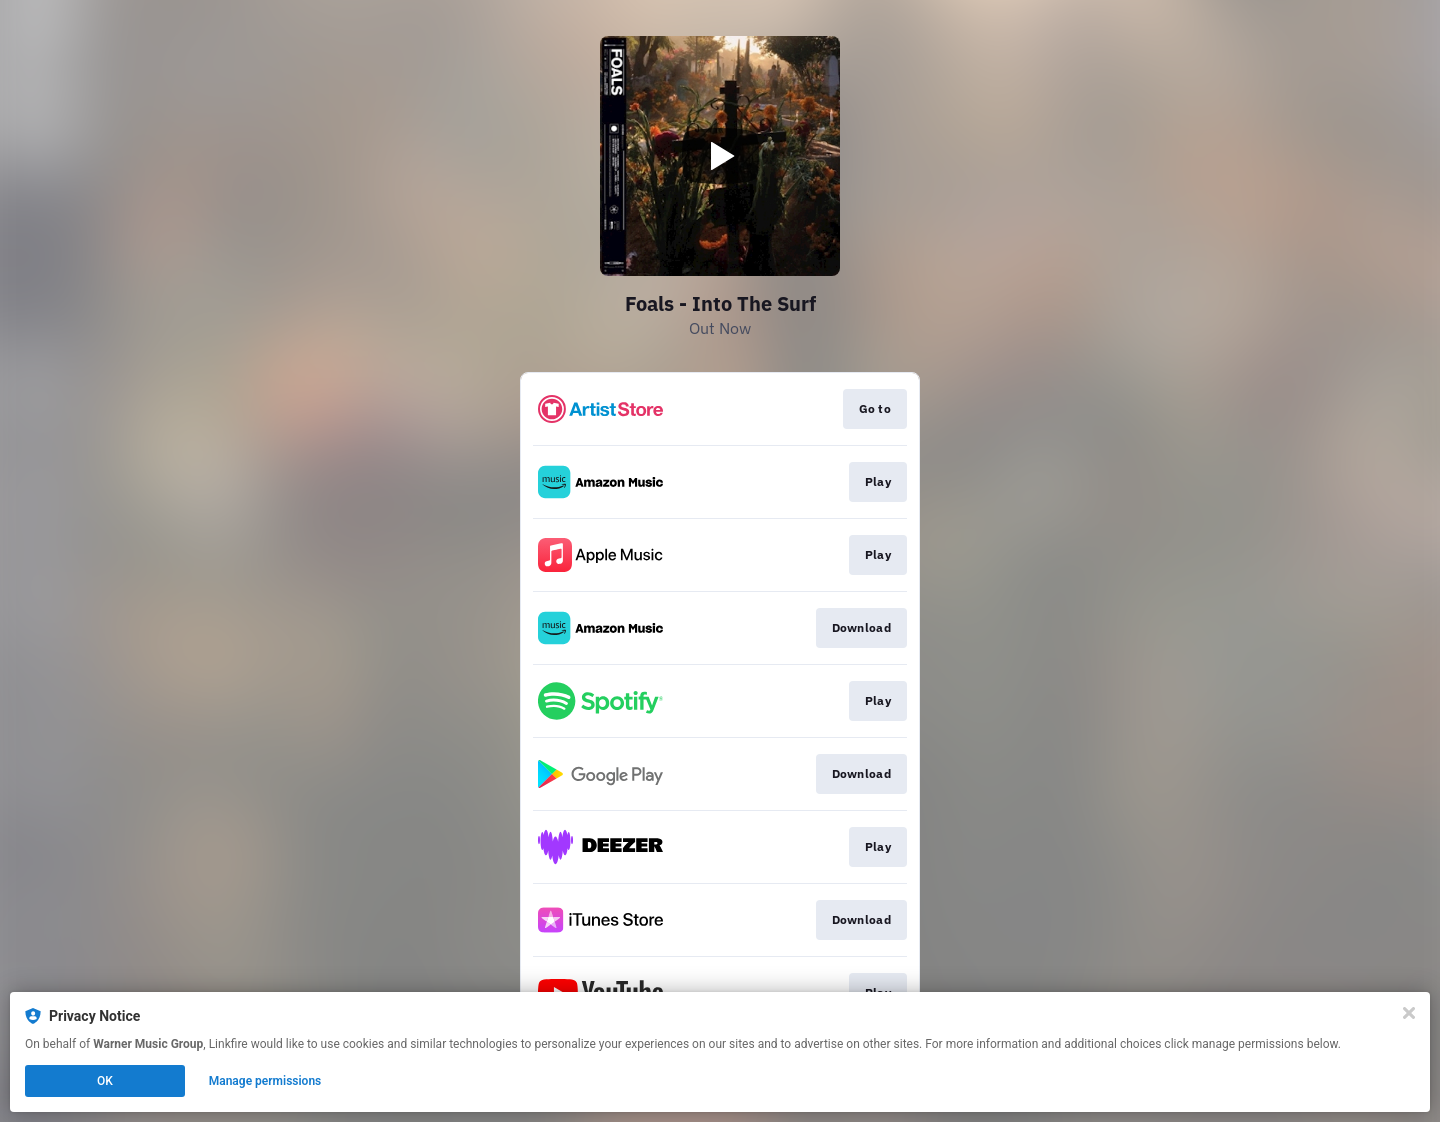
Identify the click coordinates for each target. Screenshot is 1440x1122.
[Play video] (720, 156)
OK (105, 1081)
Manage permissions (265, 1081)
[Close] (1409, 1013)
